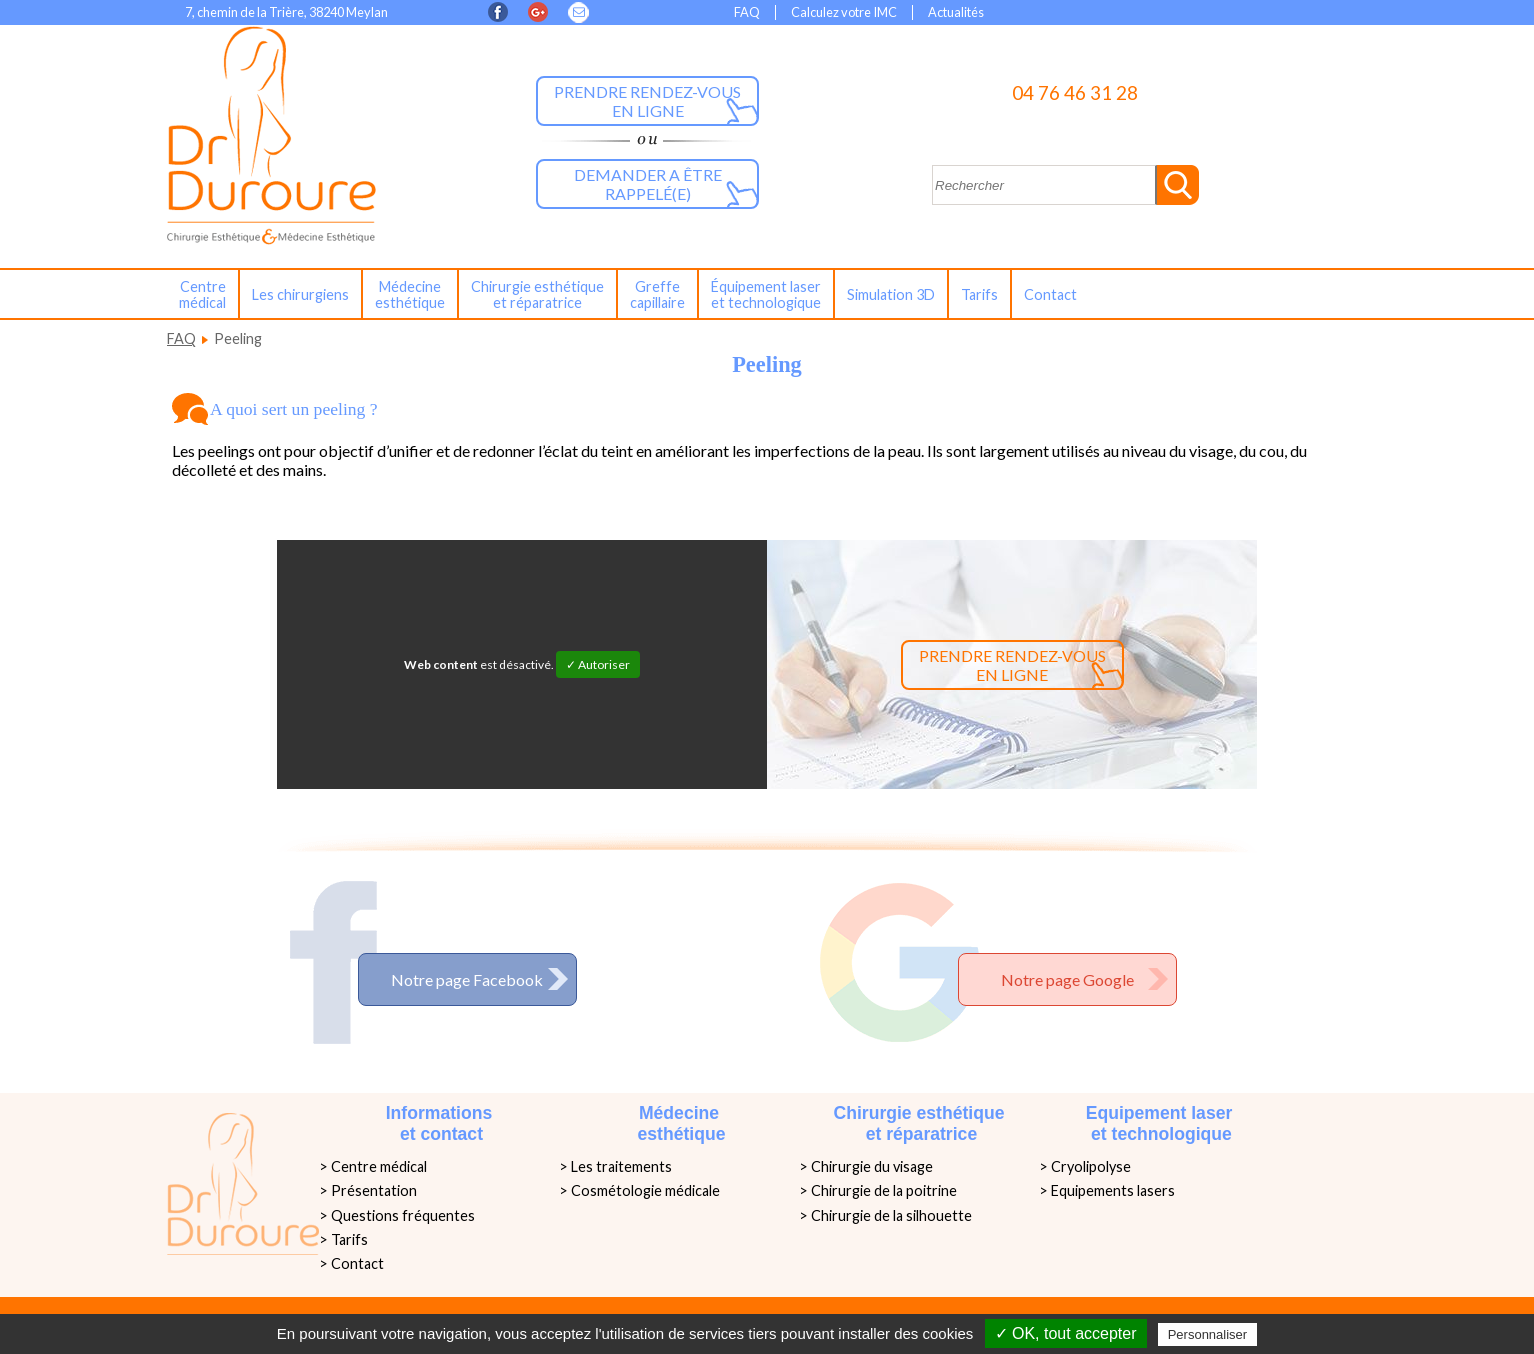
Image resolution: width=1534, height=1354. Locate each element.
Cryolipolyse (1091, 1166)
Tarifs (979, 294)
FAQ (747, 12)
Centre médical (202, 295)
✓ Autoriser (598, 664)
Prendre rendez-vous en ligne (647, 101)
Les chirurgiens (300, 294)
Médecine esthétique (410, 295)
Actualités (956, 12)
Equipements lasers (1113, 1190)
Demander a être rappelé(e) (648, 184)
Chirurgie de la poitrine (884, 1190)
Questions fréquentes (403, 1215)
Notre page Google (1067, 979)
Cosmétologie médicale (645, 1190)
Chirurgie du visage (872, 1166)
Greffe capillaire (657, 295)
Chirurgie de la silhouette (891, 1215)
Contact (1050, 294)
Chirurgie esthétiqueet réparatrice (537, 295)
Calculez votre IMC (844, 12)
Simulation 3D (891, 294)
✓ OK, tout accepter (1066, 1333)
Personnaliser (1208, 1334)
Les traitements (621, 1166)
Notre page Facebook (467, 979)
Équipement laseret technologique (766, 295)
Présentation (374, 1190)
